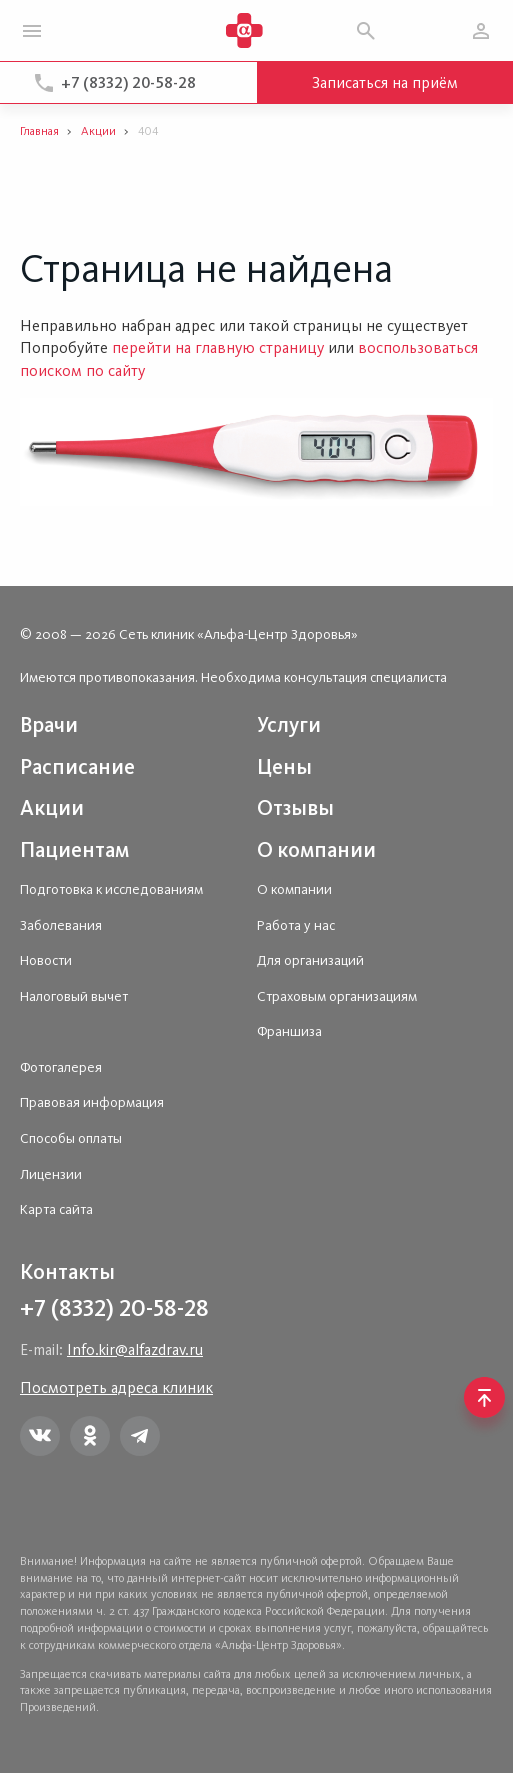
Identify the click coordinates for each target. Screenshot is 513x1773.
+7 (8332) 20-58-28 (128, 82)
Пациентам (74, 849)
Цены (284, 766)
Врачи (49, 724)
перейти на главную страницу (218, 347)
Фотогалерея (61, 1067)
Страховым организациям (337, 996)
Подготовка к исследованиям (111, 889)
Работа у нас (296, 925)
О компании (316, 849)
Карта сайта (56, 1209)
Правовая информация (92, 1102)
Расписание (77, 766)
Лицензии (51, 1174)
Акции (52, 807)
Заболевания (61, 925)
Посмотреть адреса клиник (116, 1387)
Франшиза (289, 1031)
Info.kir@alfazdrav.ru (135, 1349)
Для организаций (310, 960)
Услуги (289, 724)
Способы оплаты (71, 1138)
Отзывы (295, 807)
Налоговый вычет (74, 996)
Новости (46, 960)
